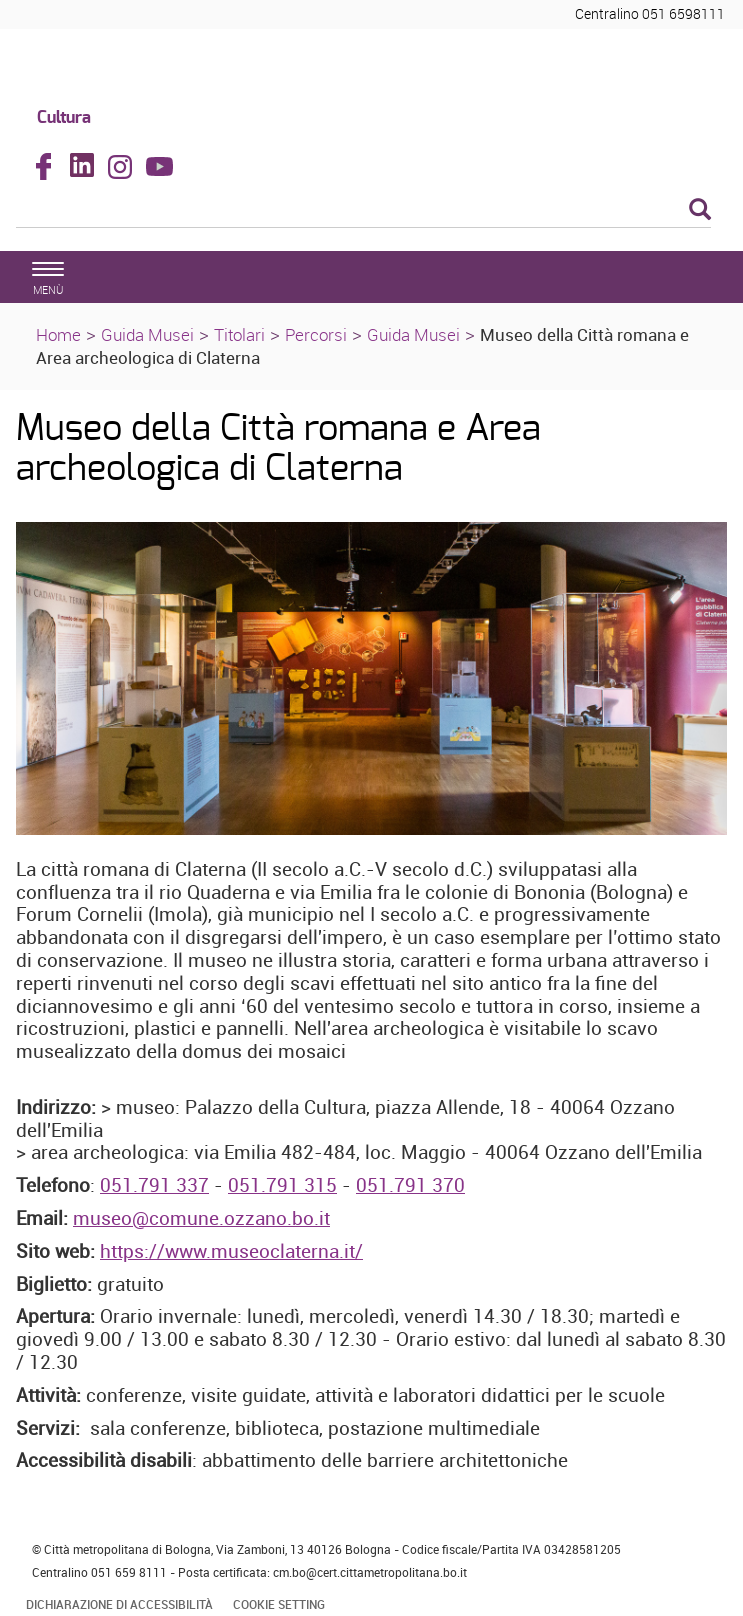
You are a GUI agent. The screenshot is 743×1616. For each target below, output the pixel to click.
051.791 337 (154, 1185)
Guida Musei (147, 334)
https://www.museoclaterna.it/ (231, 1251)
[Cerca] (363, 211)
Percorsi (316, 334)
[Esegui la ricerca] (700, 210)
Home (58, 334)
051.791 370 (410, 1185)
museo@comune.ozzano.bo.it (201, 1218)
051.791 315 (282, 1185)
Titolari (239, 334)
